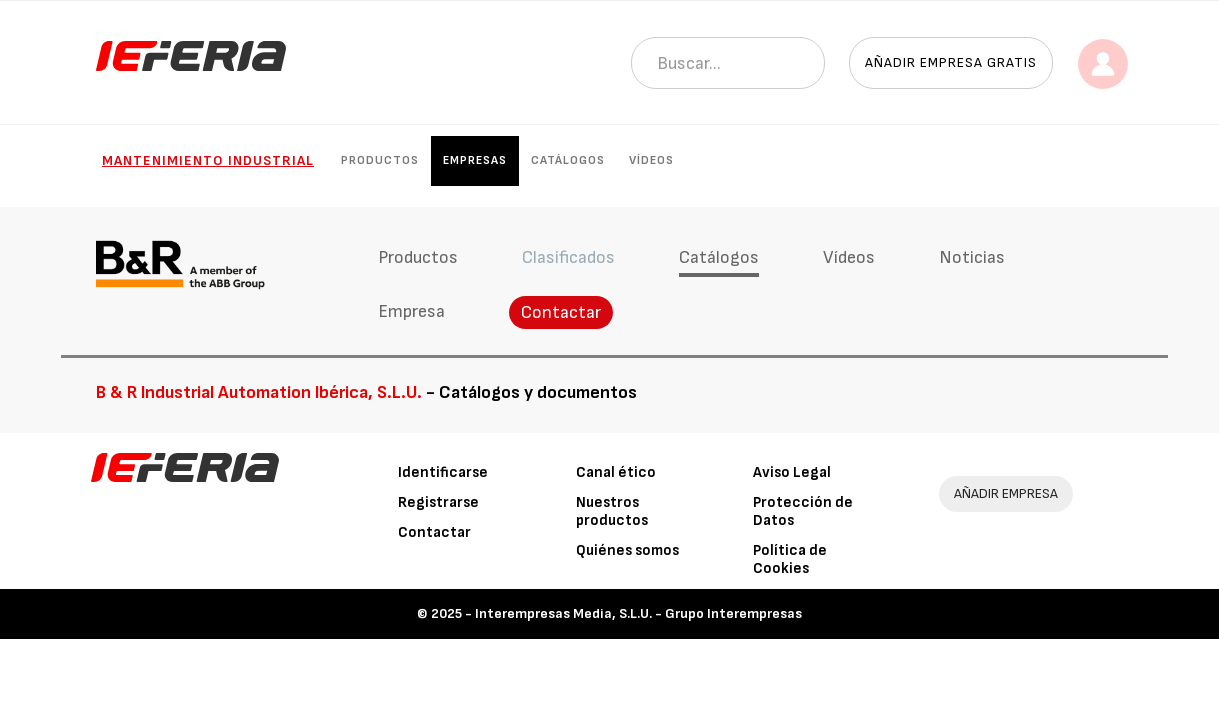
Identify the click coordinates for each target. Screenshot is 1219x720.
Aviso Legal (792, 472)
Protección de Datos (803, 511)
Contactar (559, 312)
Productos (380, 160)
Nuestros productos (612, 511)
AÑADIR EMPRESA (1006, 493)
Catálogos (568, 160)
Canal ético (616, 472)
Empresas (475, 160)
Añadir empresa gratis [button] (951, 62)
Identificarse (443, 472)
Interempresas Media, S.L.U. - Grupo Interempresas (638, 613)
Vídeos (651, 160)
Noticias (970, 257)
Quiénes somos (627, 550)
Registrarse (438, 502)
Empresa (409, 311)
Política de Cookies (790, 559)
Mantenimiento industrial (208, 160)
